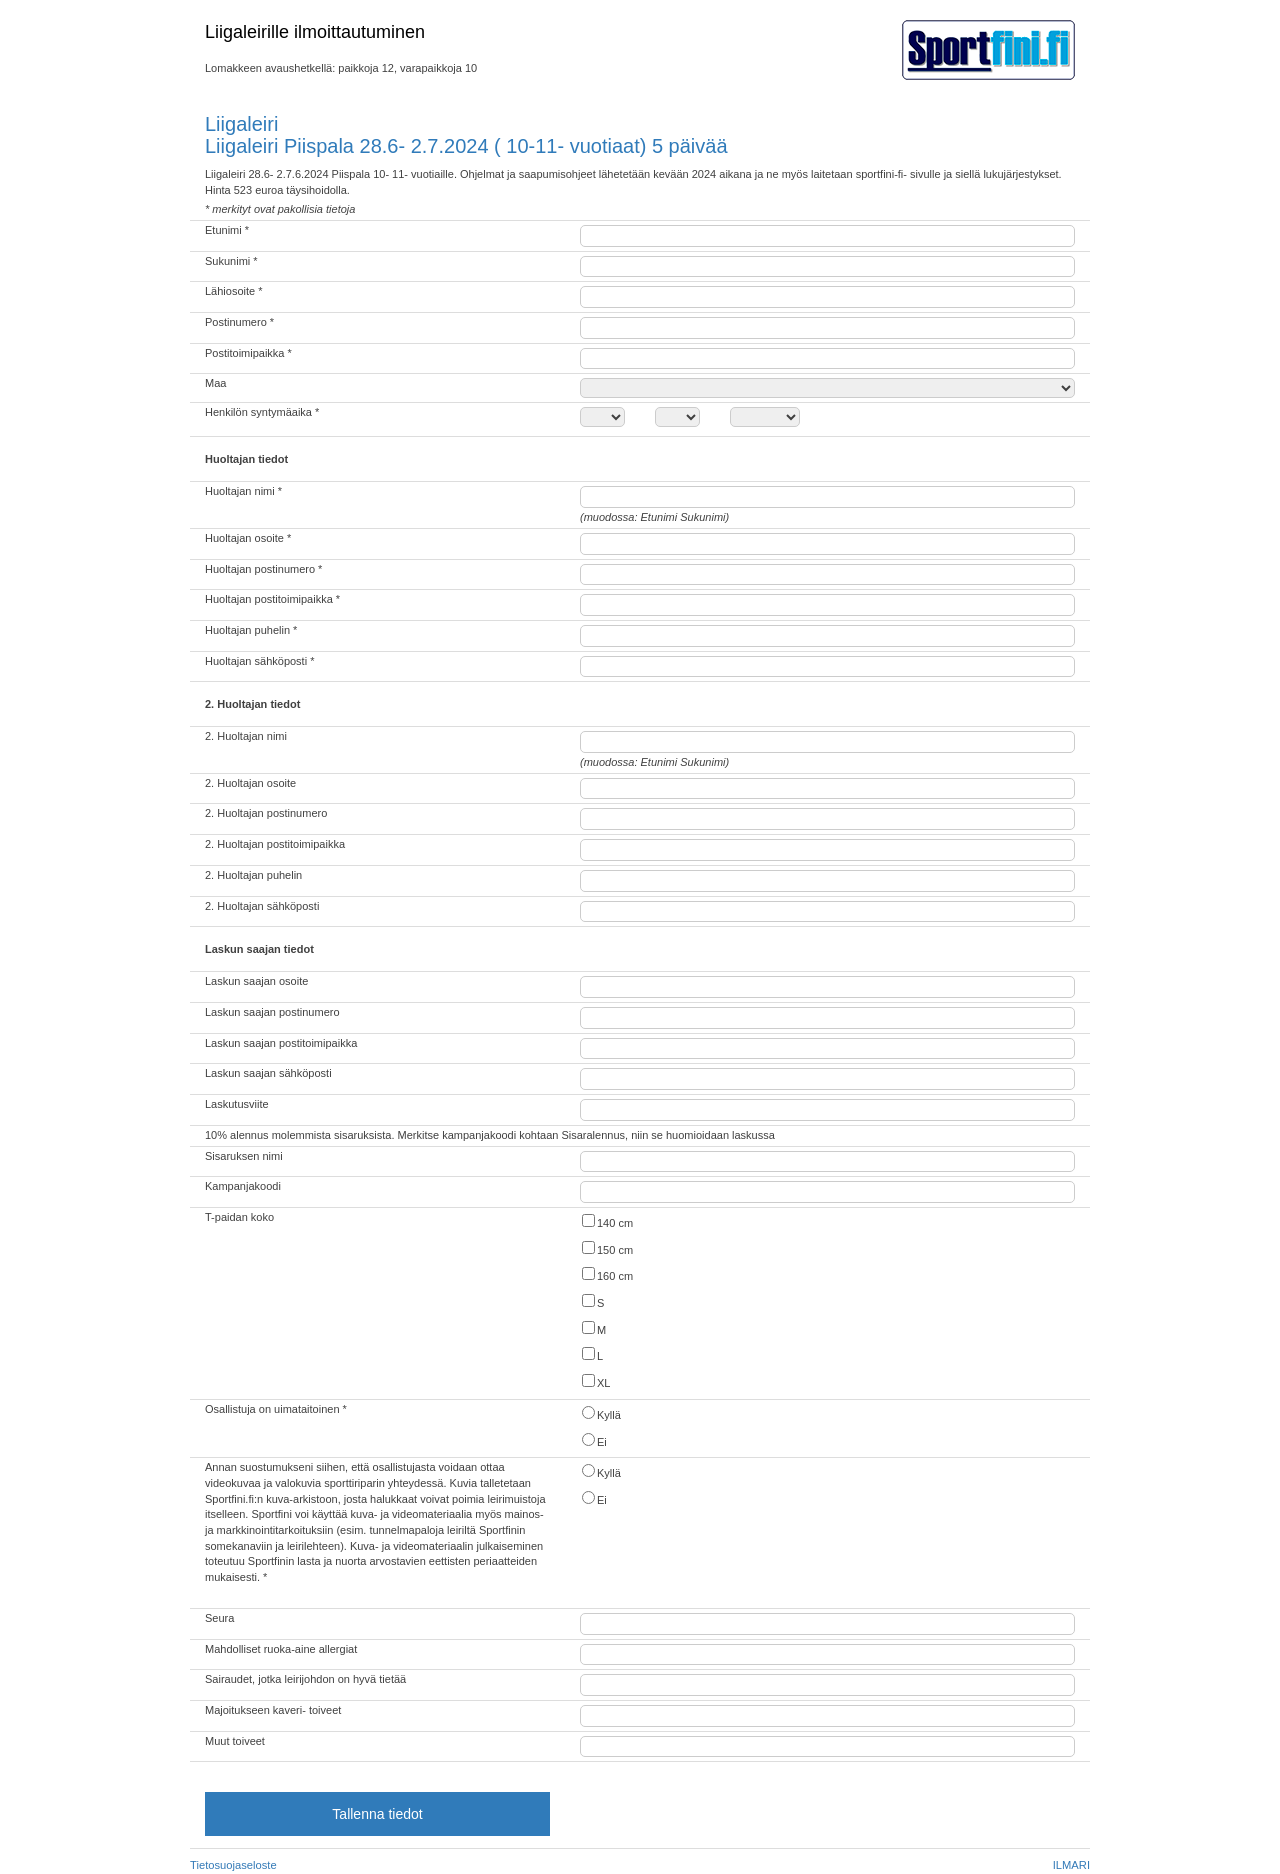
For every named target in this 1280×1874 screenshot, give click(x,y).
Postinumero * (239, 322)
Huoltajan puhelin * (251, 630)
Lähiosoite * (234, 291)
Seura (219, 1618)
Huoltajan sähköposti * (259, 661)
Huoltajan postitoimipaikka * (272, 599)
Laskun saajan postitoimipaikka (281, 1043)
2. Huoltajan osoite (250, 783)
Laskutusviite (237, 1104)
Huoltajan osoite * (248, 538)
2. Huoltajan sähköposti (262, 906)
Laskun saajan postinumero (272, 1012)
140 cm (606, 1221)
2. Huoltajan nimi (246, 736)
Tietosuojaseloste (233, 1865)
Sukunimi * (231, 261)
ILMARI (1071, 1865)
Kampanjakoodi (243, 1186)
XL (595, 1381)
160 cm (606, 1274)
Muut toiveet (235, 1741)
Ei (593, 1440)
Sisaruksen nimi (244, 1156)
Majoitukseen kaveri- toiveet (273, 1710)
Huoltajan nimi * (243, 491)
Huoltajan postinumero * (263, 569)
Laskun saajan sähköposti (268, 1073)
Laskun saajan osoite (256, 981)
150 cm (606, 1248)
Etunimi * (227, 230)
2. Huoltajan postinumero (266, 813)
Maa (215, 383)
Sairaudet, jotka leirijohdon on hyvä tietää (305, 1679)
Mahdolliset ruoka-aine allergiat (281, 1649)
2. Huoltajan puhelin (253, 875)
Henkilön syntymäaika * (262, 412)
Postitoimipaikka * (248, 353)
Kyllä (600, 1413)
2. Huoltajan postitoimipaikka (275, 844)
